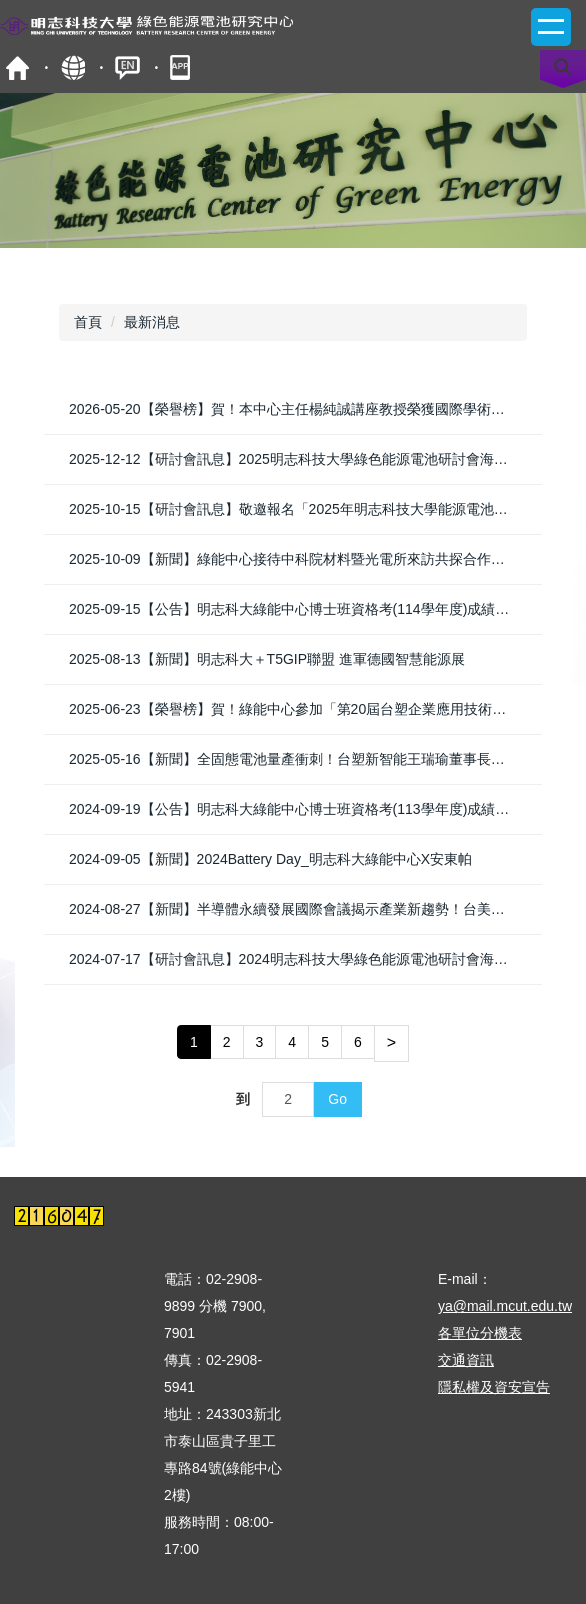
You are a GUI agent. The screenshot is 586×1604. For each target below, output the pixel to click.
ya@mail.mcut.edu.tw (505, 1306)
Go (337, 1099)
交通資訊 (466, 1360)
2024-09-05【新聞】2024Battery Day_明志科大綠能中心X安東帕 (270, 859)
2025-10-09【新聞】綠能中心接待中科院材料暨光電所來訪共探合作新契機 (301, 559)
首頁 (17, 67)
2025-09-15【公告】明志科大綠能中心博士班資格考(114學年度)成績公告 (296, 609)
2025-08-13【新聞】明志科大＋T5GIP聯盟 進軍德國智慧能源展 (267, 659)
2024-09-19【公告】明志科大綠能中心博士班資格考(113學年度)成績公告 (296, 809)
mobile (182, 67)
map (72, 67)
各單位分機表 (480, 1333)
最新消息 (152, 322)
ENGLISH (127, 67)
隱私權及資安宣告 (494, 1387)
